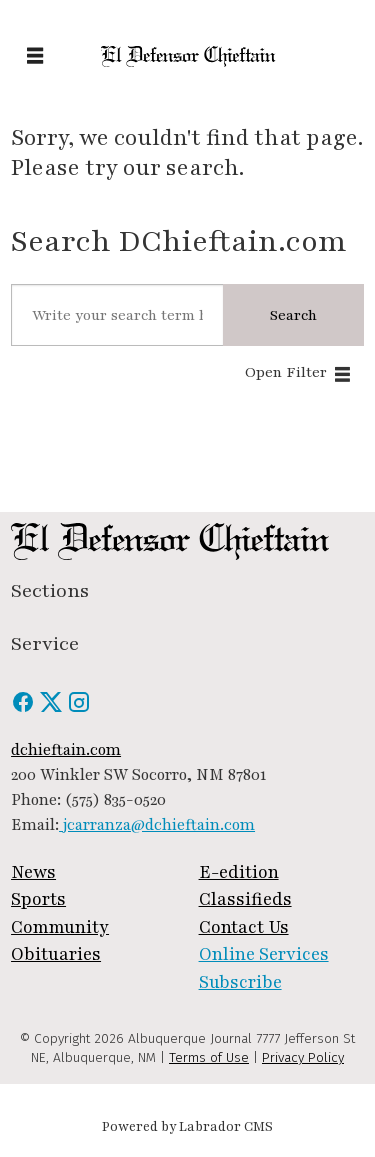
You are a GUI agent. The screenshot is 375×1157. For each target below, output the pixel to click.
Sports (38, 899)
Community (60, 927)
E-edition (239, 872)
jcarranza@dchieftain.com (157, 825)
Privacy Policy (303, 1057)
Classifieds (245, 899)
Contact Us (244, 927)
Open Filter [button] (286, 372)
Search (293, 315)
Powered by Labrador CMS (187, 1127)
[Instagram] (79, 709)
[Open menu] (35, 57)
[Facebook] (25, 709)
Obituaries (56, 954)
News (33, 872)
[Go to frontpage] (187, 56)
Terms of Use (209, 1057)
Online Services (264, 954)
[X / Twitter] (53, 709)
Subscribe (240, 982)
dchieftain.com (66, 750)
